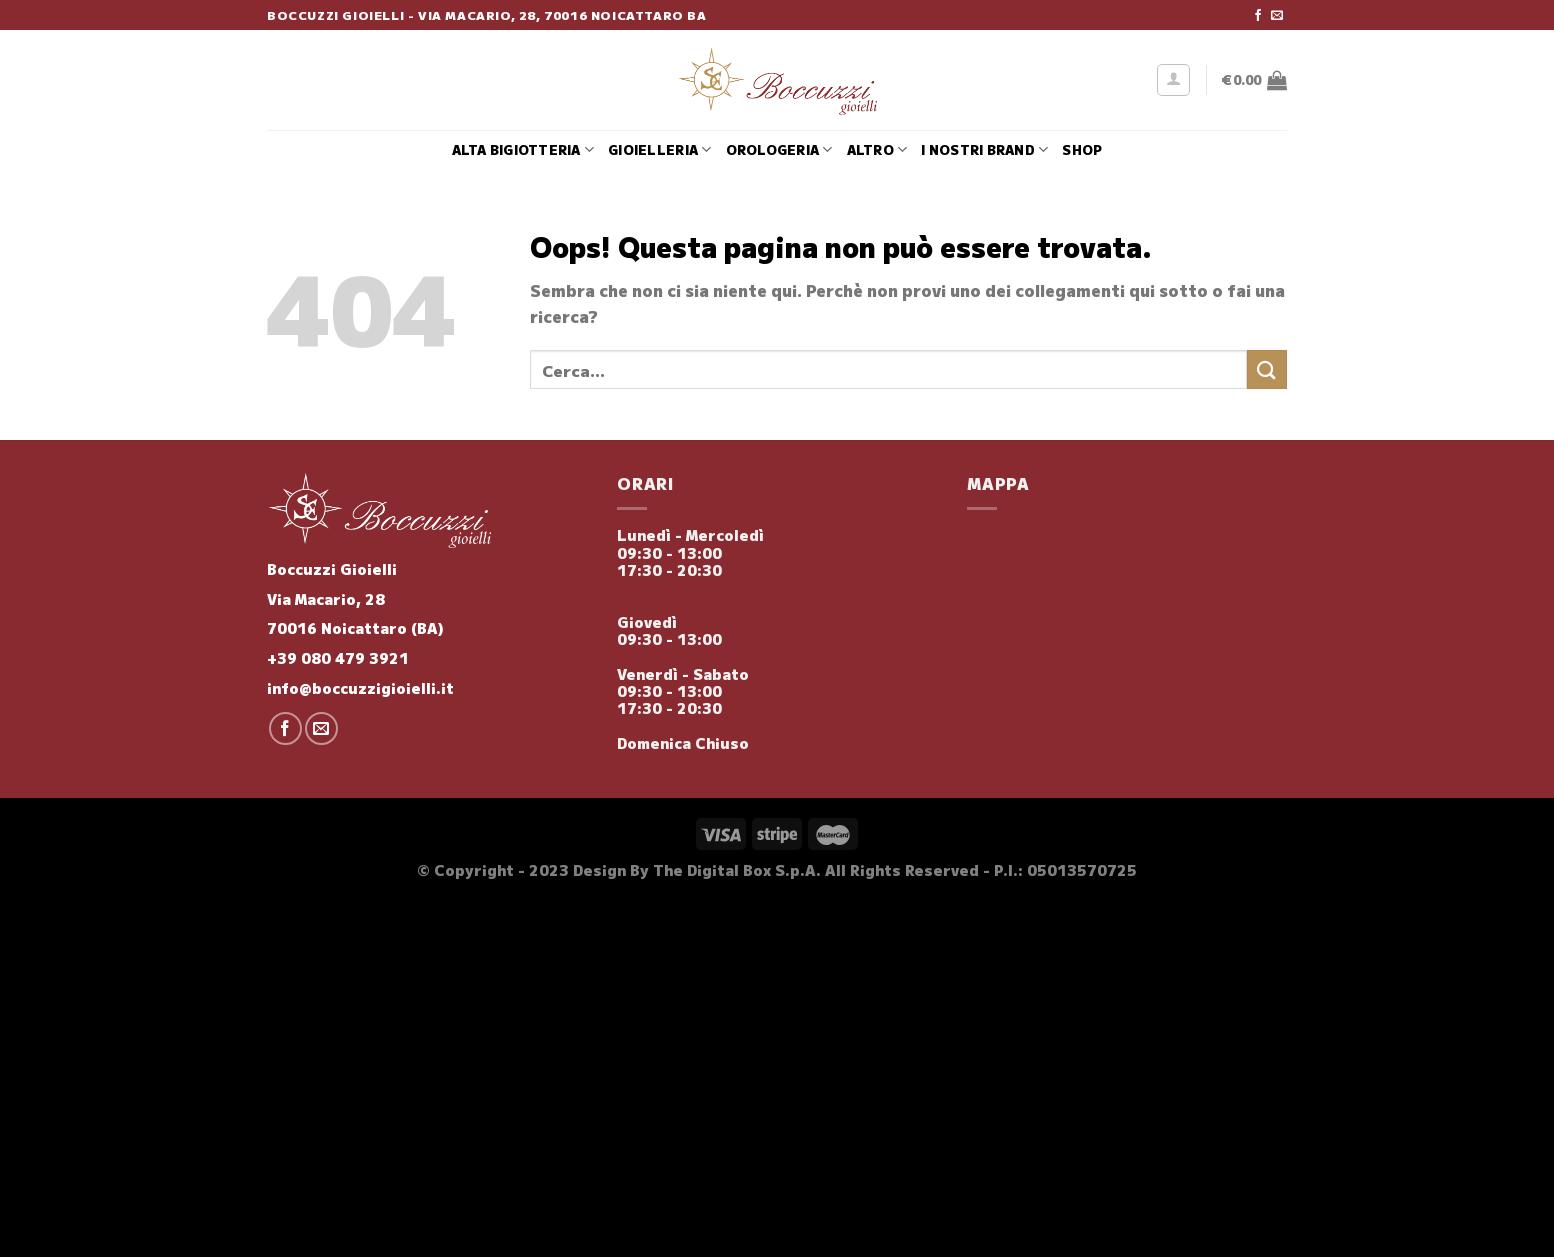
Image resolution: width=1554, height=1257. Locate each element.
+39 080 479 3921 (338, 657)
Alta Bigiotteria (523, 150)
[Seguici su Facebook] (1258, 16)
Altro (877, 150)
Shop (1082, 149)
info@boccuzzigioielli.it (360, 687)
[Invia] (1267, 369)
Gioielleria (659, 150)
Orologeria (779, 150)
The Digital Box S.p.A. (737, 869)
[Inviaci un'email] (1277, 16)
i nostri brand (984, 150)
